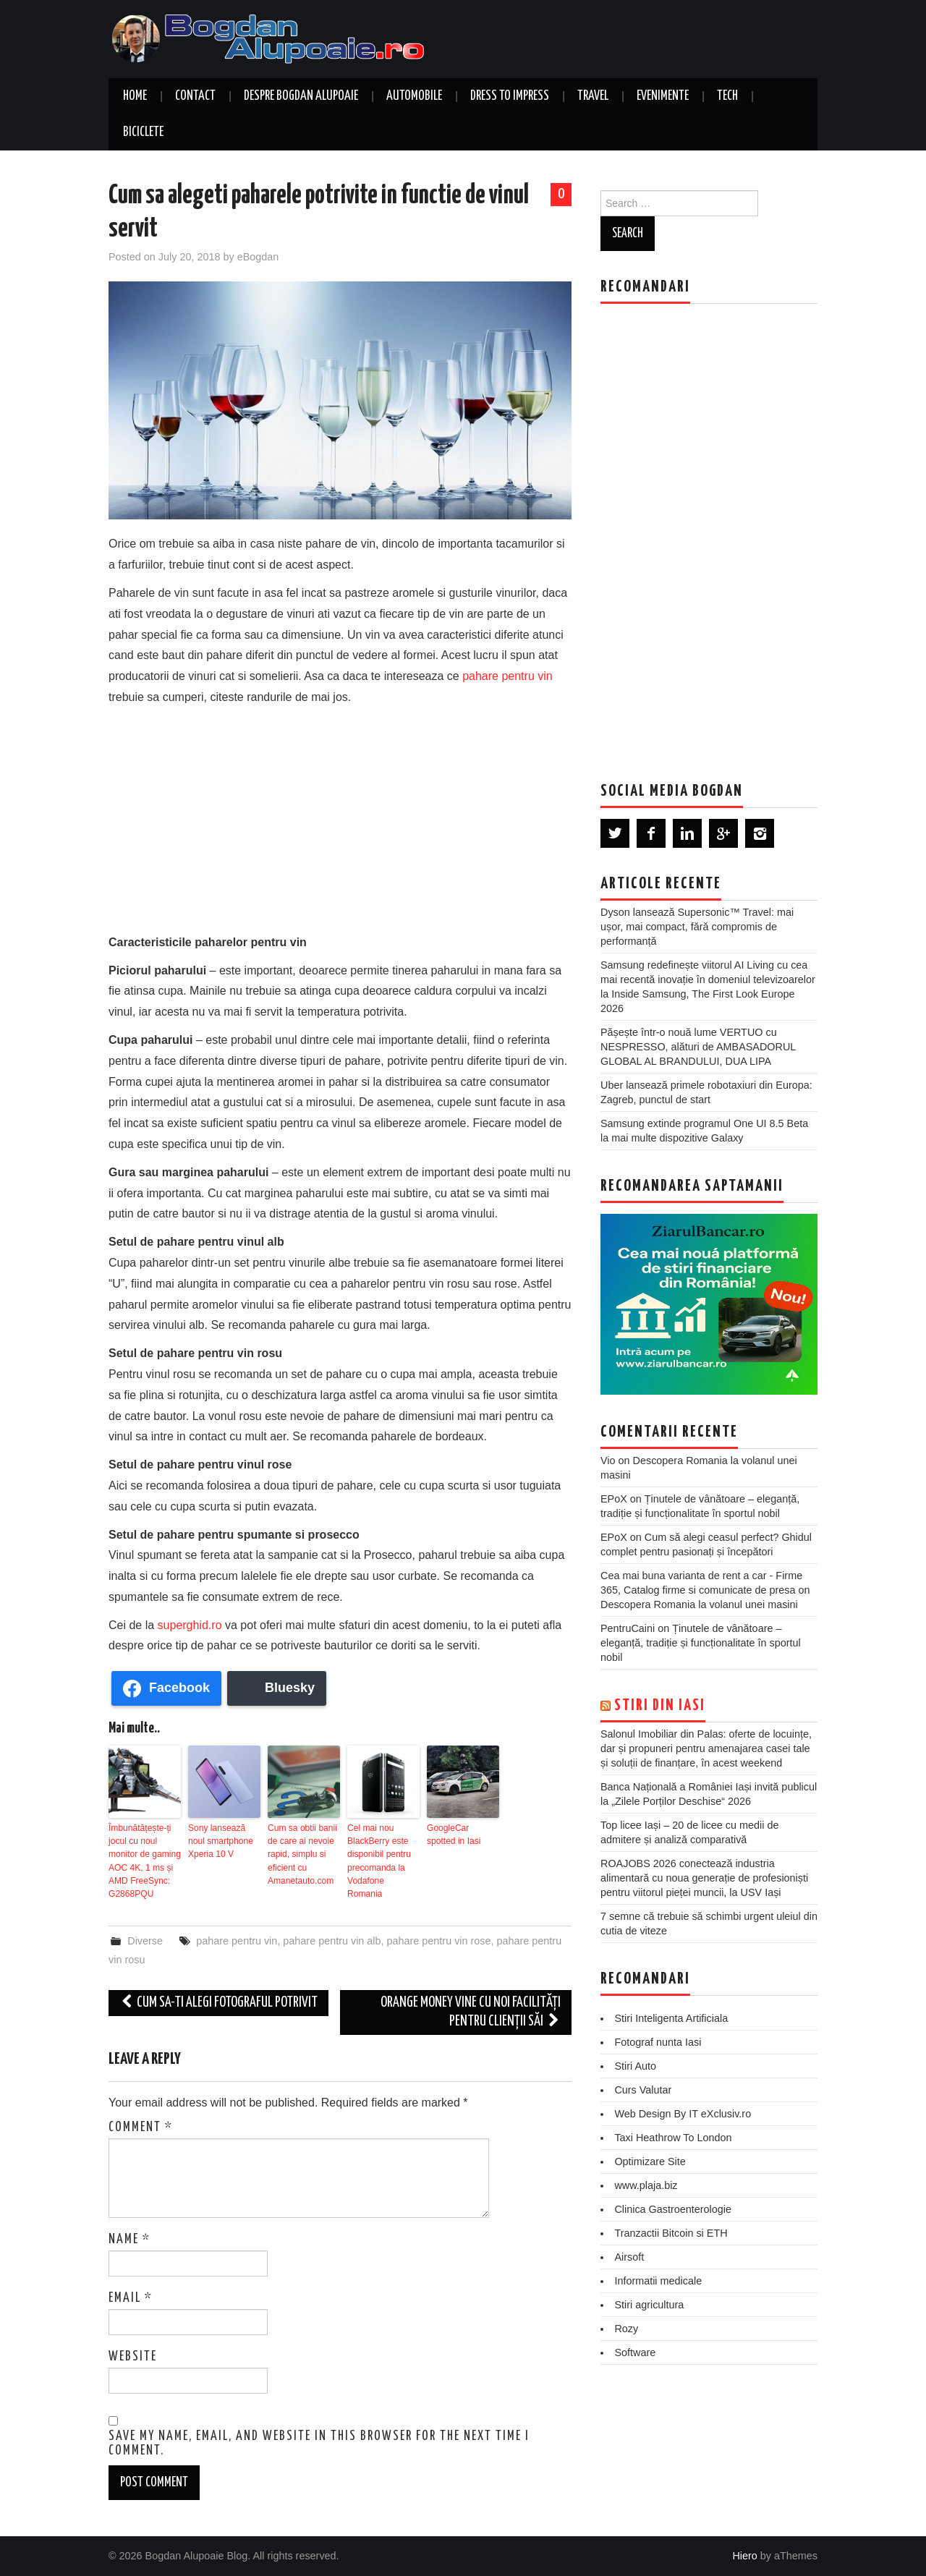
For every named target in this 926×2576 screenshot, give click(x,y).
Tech (727, 96)
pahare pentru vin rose (439, 1940)
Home (135, 96)
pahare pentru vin (507, 676)
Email (131, 2298)
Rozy (626, 2328)
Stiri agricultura (649, 2305)
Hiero (744, 2555)
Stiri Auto (635, 2066)
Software (634, 2352)
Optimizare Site (649, 2161)
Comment (141, 2127)
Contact (195, 96)
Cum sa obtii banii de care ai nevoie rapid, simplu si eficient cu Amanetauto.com (302, 1854)
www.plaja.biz (645, 2185)
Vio (608, 1460)
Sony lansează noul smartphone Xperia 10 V (220, 1841)
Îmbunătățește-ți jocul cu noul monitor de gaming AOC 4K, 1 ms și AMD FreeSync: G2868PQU (144, 1860)
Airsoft (629, 2257)
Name (129, 2239)
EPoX (613, 1499)
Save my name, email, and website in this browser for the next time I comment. (319, 2443)
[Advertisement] (340, 816)
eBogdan (258, 257)
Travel (592, 96)
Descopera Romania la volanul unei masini (699, 1604)
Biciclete (143, 132)
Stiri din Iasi (659, 1706)
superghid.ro (190, 1625)
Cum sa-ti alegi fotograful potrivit (218, 2002)
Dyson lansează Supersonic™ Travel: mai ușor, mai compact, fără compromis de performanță (697, 926)
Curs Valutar (642, 2090)
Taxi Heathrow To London (672, 2137)
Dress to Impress (509, 96)
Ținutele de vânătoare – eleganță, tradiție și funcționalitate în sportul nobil (700, 1643)
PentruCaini (627, 1628)
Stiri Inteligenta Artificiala (671, 2018)
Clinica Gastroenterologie (672, 2209)
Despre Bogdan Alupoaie (301, 96)
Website (133, 2356)
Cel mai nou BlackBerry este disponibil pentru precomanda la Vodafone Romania (378, 1860)
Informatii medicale (658, 2281)
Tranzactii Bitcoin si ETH (670, 2233)
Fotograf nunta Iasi (657, 2042)
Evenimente (663, 96)
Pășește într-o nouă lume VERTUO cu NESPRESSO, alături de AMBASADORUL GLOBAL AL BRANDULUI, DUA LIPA (698, 1046)
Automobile (414, 96)
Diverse (145, 1940)
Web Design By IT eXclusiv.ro (682, 2114)
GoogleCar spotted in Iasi (453, 1834)
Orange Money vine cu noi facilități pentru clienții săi (471, 2011)
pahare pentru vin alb (332, 1940)
